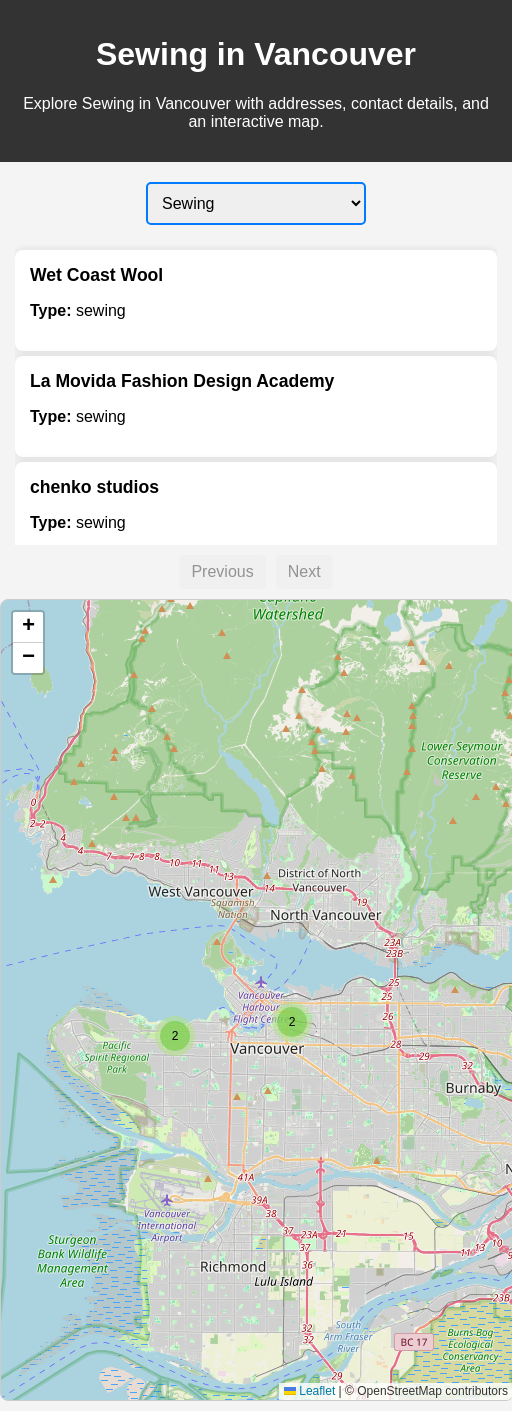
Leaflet (309, 1391)
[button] (292, 1022)
